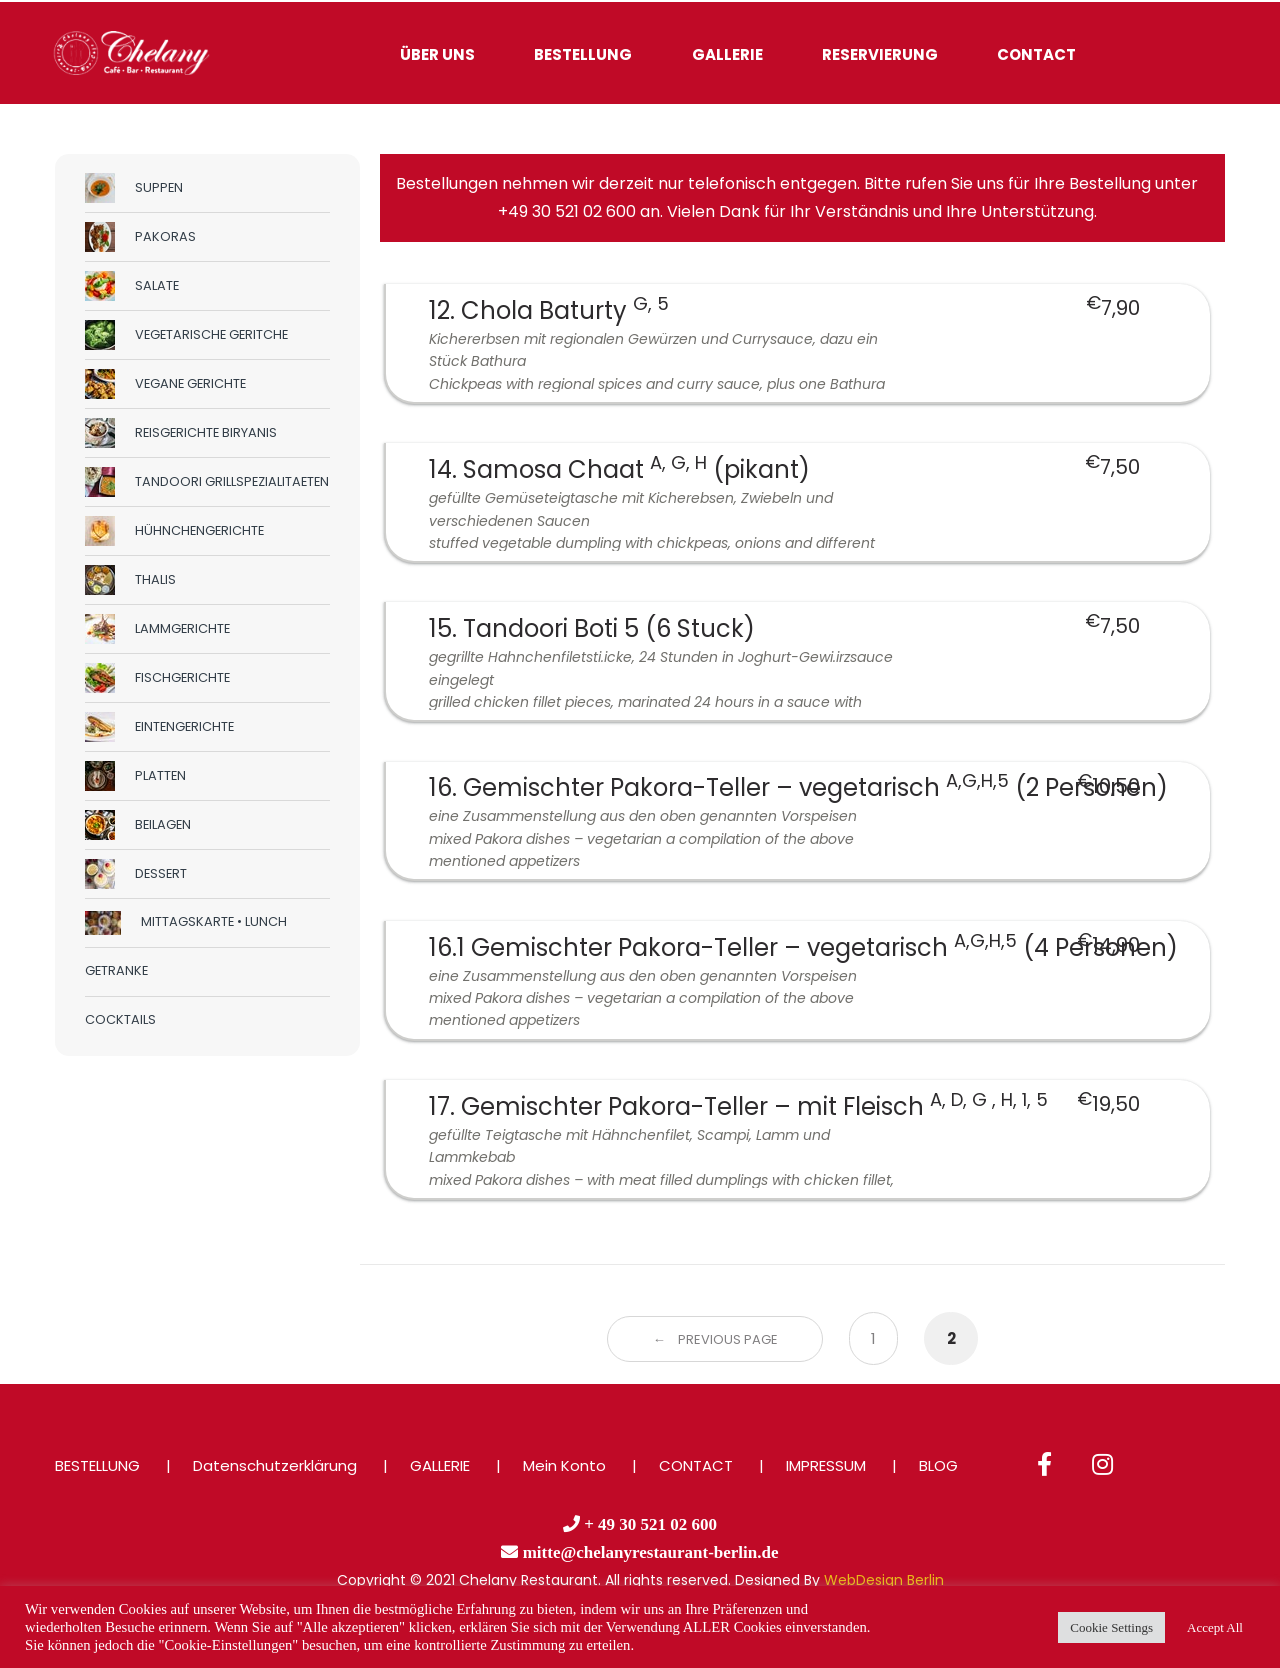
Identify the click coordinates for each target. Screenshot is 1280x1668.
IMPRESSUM (826, 1465)
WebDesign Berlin (884, 1580)
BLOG (938, 1465)
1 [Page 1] (873, 1338)
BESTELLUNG (583, 54)
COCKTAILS (120, 1019)
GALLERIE (727, 54)
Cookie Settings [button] (1111, 1627)
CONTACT (1036, 54)
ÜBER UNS (437, 54)
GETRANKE (116, 970)
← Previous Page (715, 1339)
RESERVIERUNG (880, 54)
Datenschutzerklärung (275, 1465)
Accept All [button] (1215, 1627)
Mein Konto (564, 1465)
